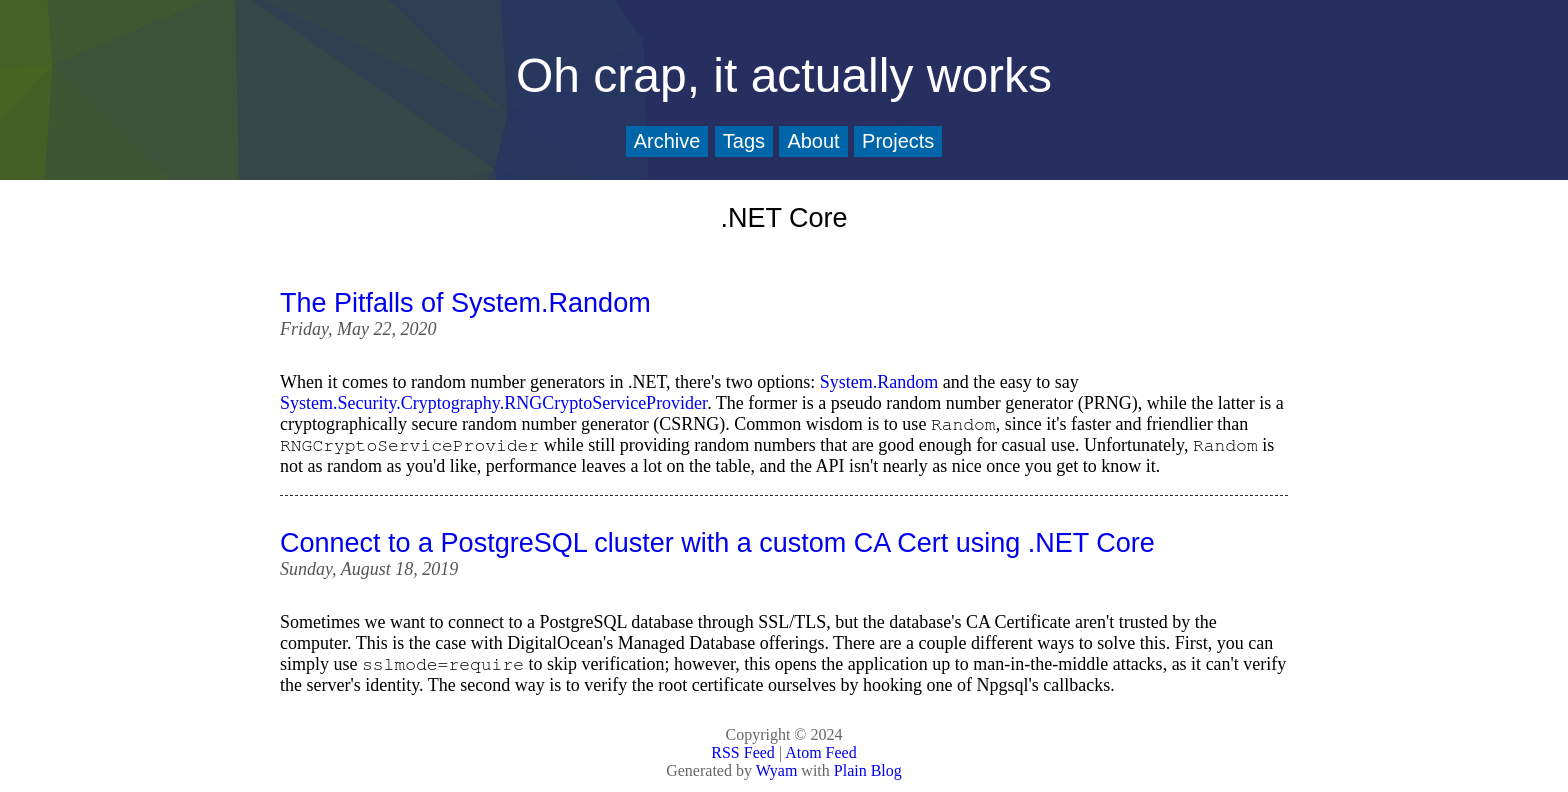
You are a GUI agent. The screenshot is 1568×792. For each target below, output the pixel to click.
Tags (744, 141)
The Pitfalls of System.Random (465, 303)
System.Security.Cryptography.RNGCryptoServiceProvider (493, 403)
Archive (667, 141)
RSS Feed (743, 752)
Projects (898, 141)
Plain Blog (868, 770)
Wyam (777, 770)
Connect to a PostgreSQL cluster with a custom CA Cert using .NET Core (717, 543)
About (813, 141)
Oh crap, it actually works (784, 75)
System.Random (879, 382)
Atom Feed (821, 752)
